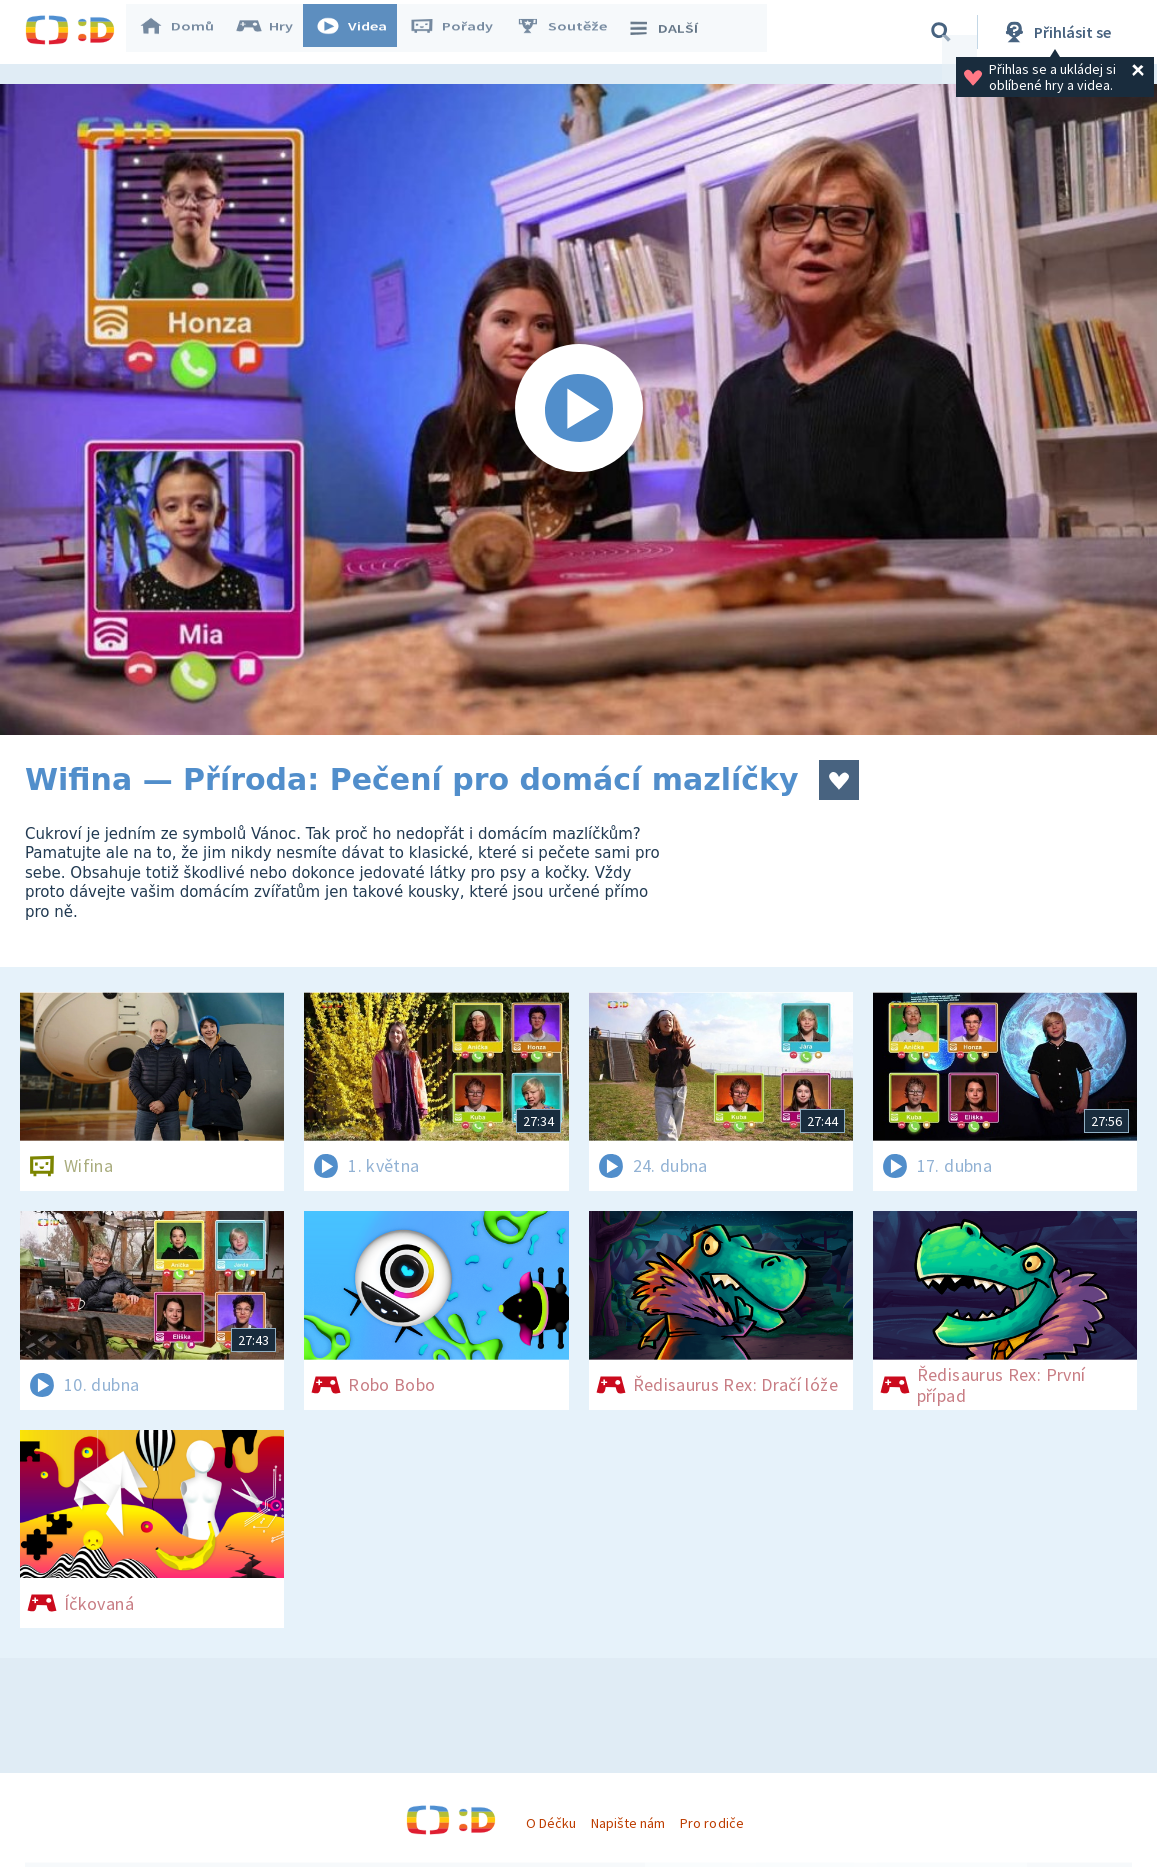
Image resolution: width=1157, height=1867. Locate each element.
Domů (186, 32)
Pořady (461, 32)
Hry (274, 32)
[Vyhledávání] (941, 32)
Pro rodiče (711, 1823)
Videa (361, 32)
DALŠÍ (671, 32)
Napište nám (628, 1823)
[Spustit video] (578, 409)
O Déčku (551, 1823)
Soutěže (571, 32)
